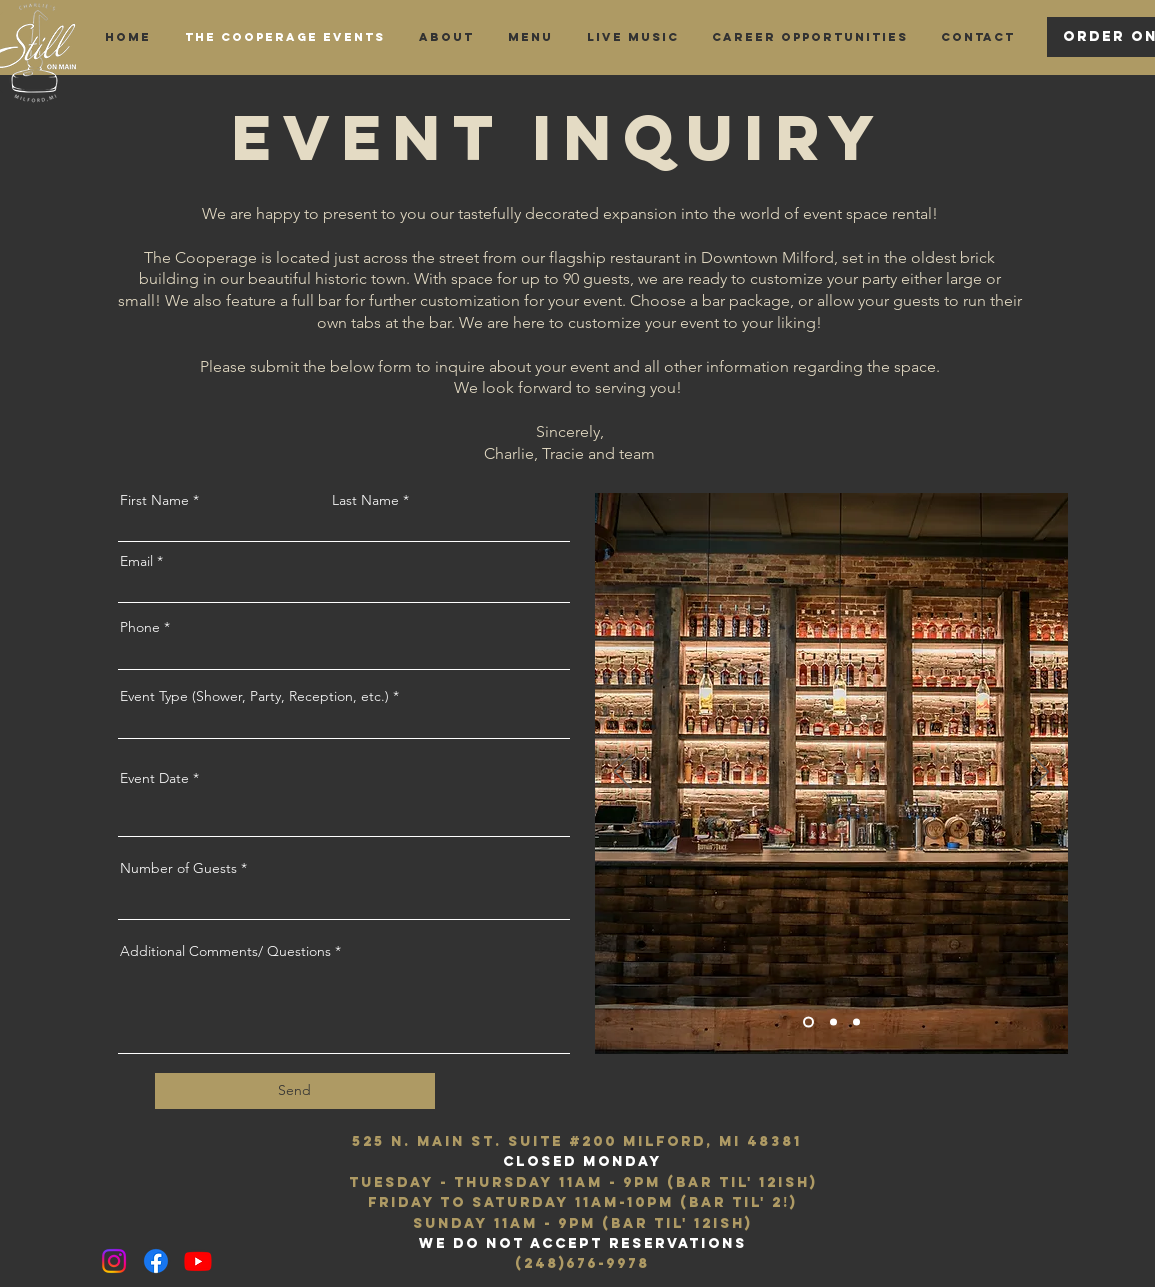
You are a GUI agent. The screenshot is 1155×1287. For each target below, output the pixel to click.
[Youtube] (198, 1261)
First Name (154, 500)
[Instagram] (114, 1261)
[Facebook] (156, 1261)
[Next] (1040, 773)
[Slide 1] (808, 1021)
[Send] (295, 1091)
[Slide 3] (856, 1021)
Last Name (365, 500)
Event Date (154, 778)
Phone (140, 627)
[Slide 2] (833, 1021)
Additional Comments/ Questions (225, 951)
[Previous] (623, 773)
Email (136, 561)
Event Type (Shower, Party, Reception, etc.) (254, 696)
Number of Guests (178, 868)
